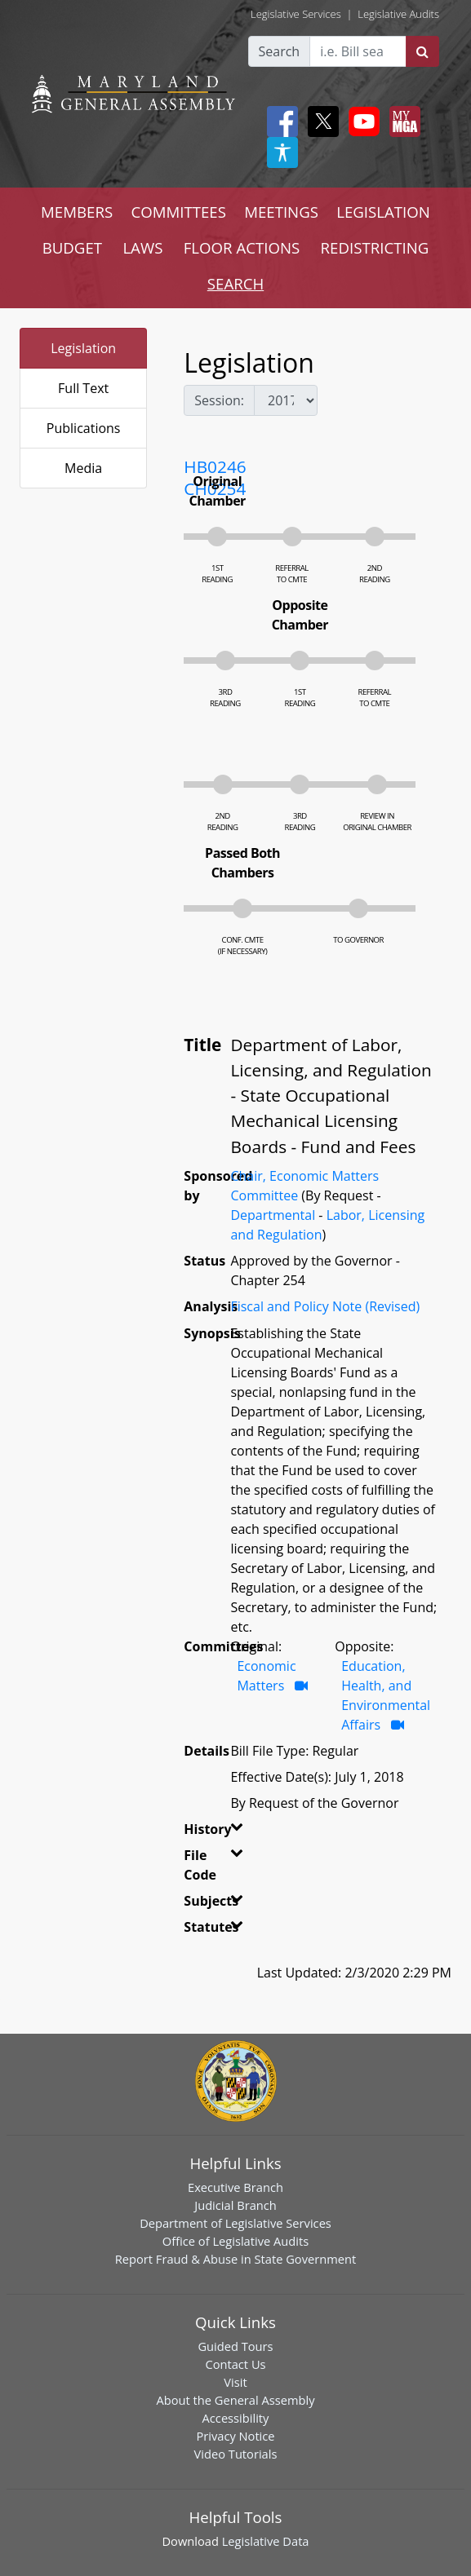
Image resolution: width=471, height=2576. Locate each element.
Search (279, 51)
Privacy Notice (235, 2436)
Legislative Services (296, 14)
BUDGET (72, 247)
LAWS (142, 247)
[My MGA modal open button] (401, 121)
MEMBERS (77, 211)
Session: (219, 400)
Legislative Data (265, 2541)
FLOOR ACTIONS (242, 247)
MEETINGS (281, 211)
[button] (230, 1832)
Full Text (83, 388)
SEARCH (235, 283)
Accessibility (235, 2418)
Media (83, 468)
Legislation (83, 348)
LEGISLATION (383, 211)
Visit (235, 2382)
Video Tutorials (236, 2454)
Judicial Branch (235, 2205)
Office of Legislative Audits (235, 2241)
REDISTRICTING (375, 247)
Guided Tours (235, 2346)
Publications (84, 428)
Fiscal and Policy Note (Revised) (325, 1306)
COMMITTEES (178, 211)
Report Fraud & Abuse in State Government (235, 2259)
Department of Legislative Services (235, 2223)
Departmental (272, 1215)
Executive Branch (235, 2187)
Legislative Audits (398, 14)
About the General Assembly (235, 2400)
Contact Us (235, 2364)
